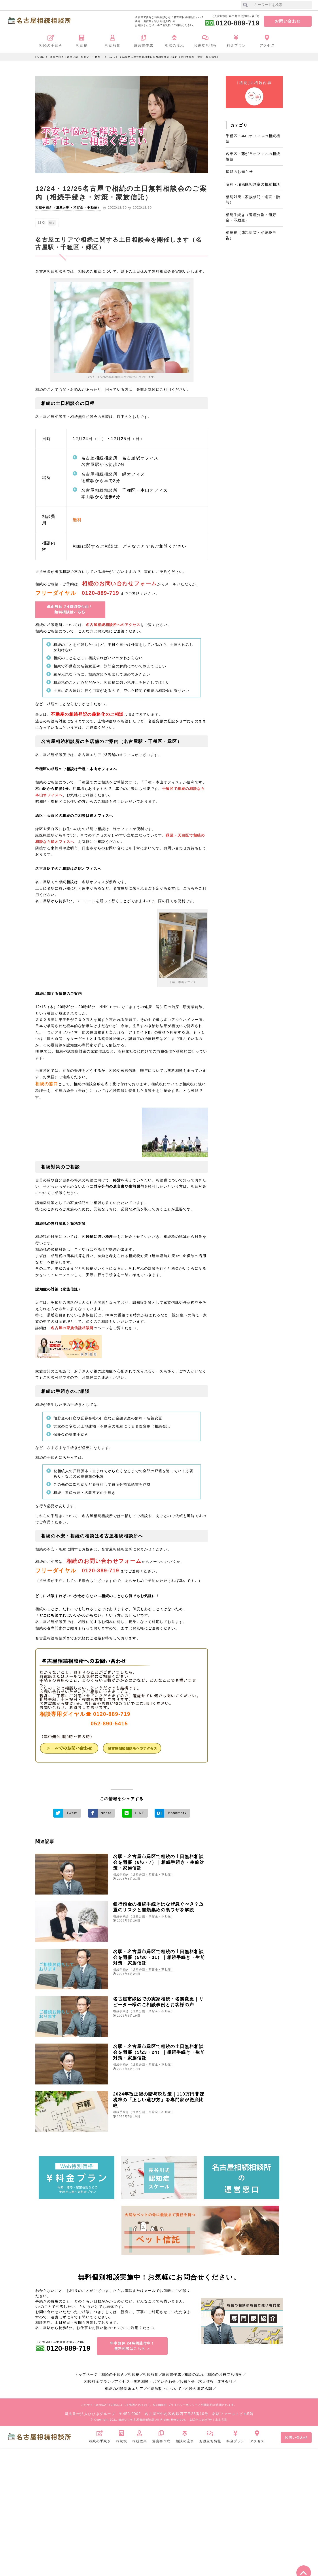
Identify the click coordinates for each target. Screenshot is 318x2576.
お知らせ (187, 2380)
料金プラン (235, 2435)
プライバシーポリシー (183, 2403)
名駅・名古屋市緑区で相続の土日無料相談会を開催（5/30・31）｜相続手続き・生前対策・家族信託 (159, 1956)
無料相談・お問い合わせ (154, 2380)
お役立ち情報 (210, 2435)
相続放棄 (150, 2373)
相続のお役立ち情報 (224, 2373)
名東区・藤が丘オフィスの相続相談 (253, 156)
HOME (39, 57)
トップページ (86, 2373)
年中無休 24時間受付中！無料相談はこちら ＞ (132, 2344)
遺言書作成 (171, 2373)
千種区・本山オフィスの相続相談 (253, 138)
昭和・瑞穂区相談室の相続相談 (253, 184)
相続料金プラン (97, 2380)
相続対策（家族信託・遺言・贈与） (253, 199)
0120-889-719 (100, 593)
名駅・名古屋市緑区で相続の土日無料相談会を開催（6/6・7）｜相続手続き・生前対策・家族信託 (158, 1861)
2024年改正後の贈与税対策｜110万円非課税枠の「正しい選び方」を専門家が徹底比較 (158, 2098)
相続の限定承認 (198, 2387)
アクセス (122, 2380)
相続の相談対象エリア (124, 2387)
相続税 (134, 2373)
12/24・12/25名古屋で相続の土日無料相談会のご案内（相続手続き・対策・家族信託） (164, 57)
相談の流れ (194, 2373)
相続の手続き (113, 2373)
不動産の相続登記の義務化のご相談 (87, 714)
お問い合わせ (288, 21)
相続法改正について (164, 2387)
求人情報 (206, 2380)
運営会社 (225, 2380)
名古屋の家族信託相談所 (72, 1327)
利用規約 (207, 2403)
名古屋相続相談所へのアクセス (113, 624)
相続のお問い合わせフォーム (119, 583)
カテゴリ (239, 125)
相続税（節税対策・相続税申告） (251, 235)
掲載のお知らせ (239, 172)
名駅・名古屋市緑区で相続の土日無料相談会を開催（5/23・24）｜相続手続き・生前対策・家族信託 (159, 2051)
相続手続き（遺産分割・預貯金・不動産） (76, 57)
